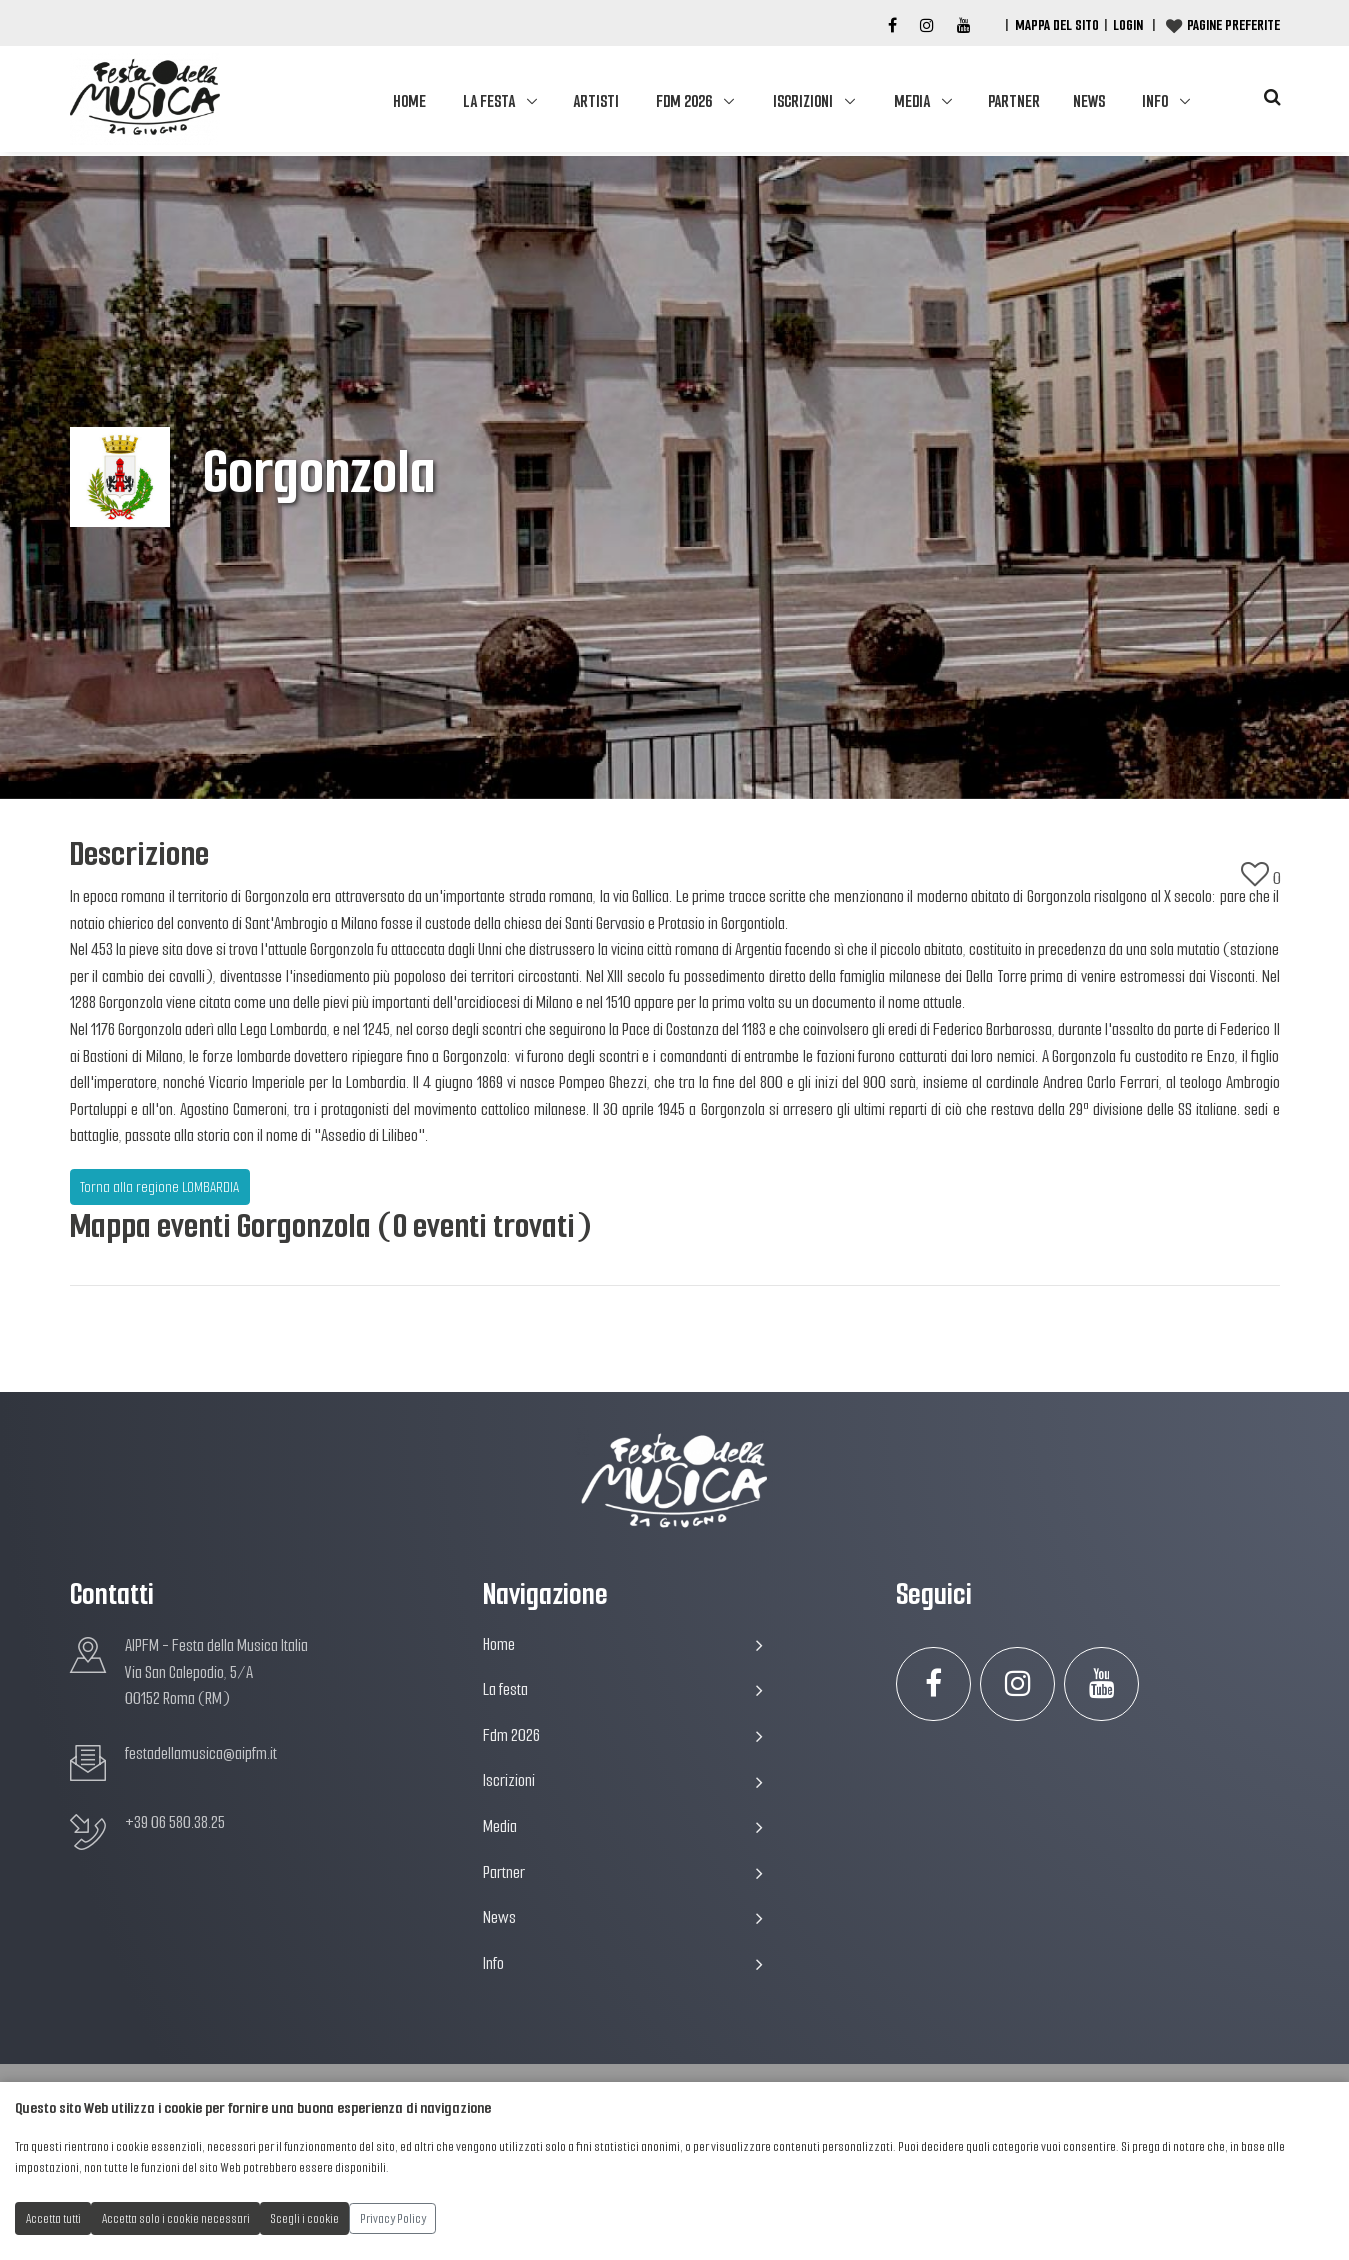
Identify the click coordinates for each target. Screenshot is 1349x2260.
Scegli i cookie (305, 2218)
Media (912, 101)
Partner (1014, 101)
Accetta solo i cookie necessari (176, 2218)
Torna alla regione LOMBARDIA (159, 1187)
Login (1128, 25)
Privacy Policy (393, 2218)
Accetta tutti (53, 2218)
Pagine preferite (1233, 25)
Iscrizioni (803, 101)
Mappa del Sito (1057, 25)
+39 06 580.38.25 (175, 1822)
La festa (489, 101)
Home (409, 101)
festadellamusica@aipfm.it (201, 1753)
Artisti (596, 101)
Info (1155, 101)
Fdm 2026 (684, 101)
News (1089, 101)
